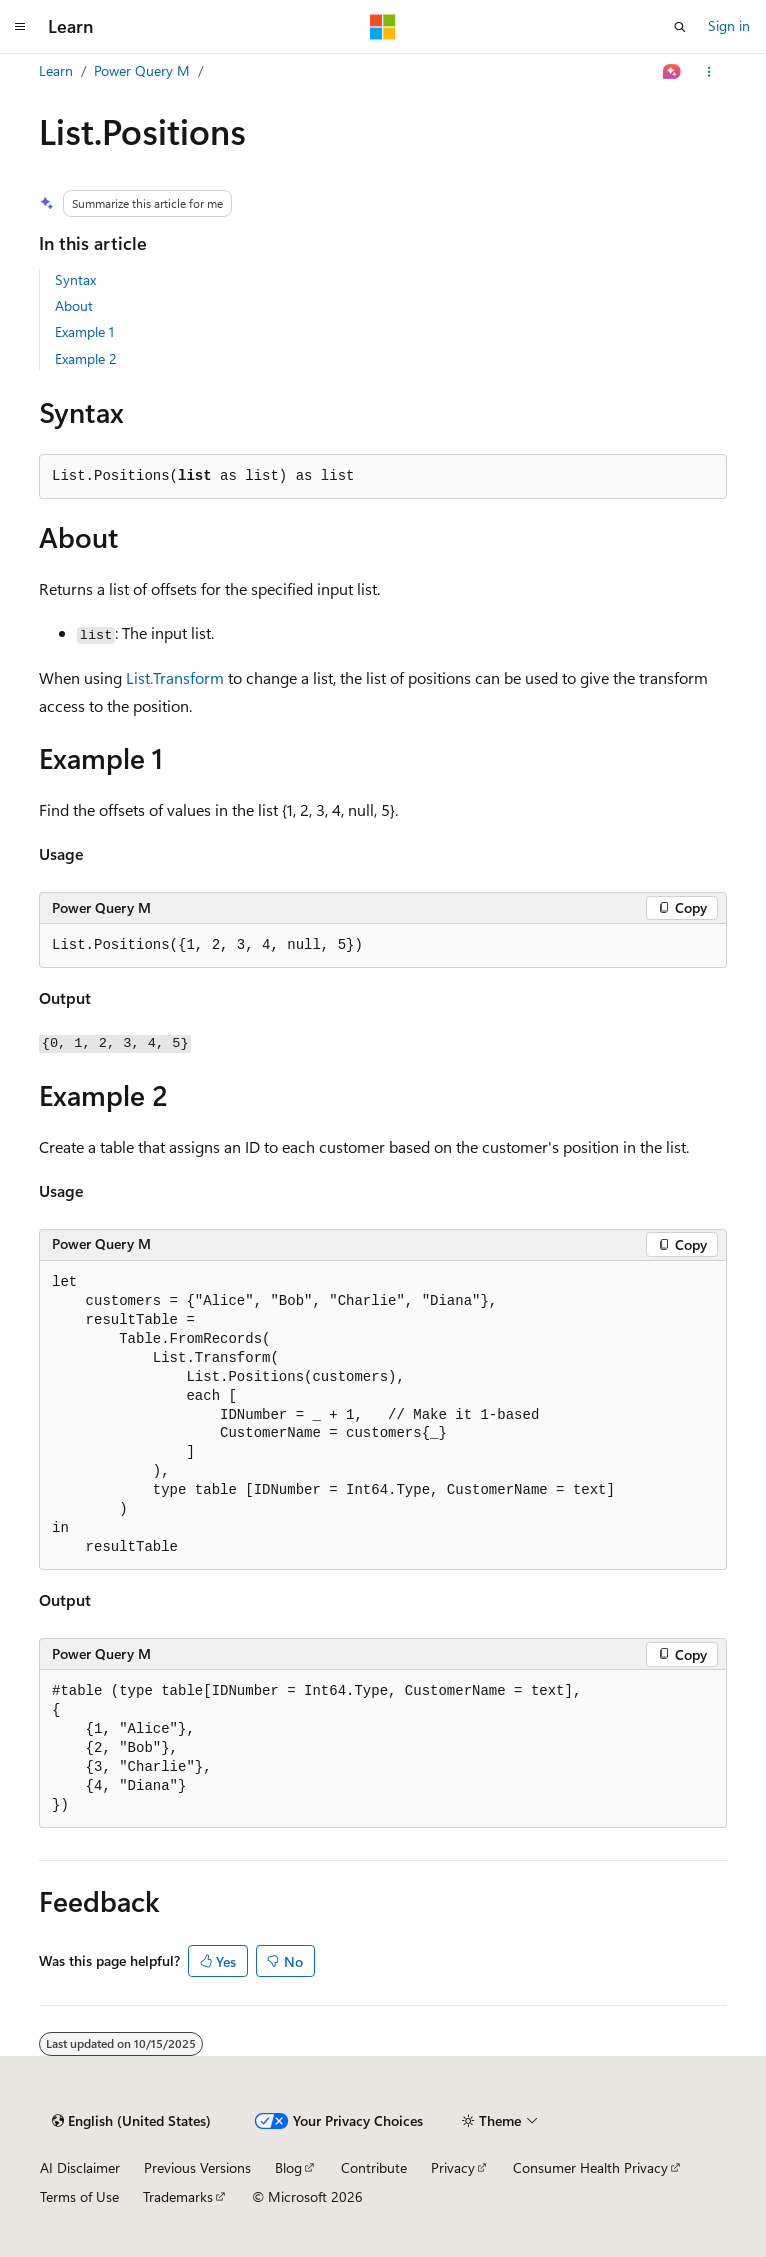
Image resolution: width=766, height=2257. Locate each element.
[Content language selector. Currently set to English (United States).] (131, 2121)
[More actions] (709, 72)
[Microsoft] (383, 27)
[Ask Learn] (672, 72)
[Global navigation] (20, 27)
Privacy (453, 2167)
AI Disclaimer (80, 2167)
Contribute (374, 2167)
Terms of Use (79, 2196)
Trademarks (178, 2196)
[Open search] (680, 27)
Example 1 (84, 331)
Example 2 (86, 358)
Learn (56, 70)
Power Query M (142, 70)
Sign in (729, 25)
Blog (288, 2167)
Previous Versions (197, 2167)
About (74, 305)
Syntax (75, 279)
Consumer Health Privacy (590, 2167)
